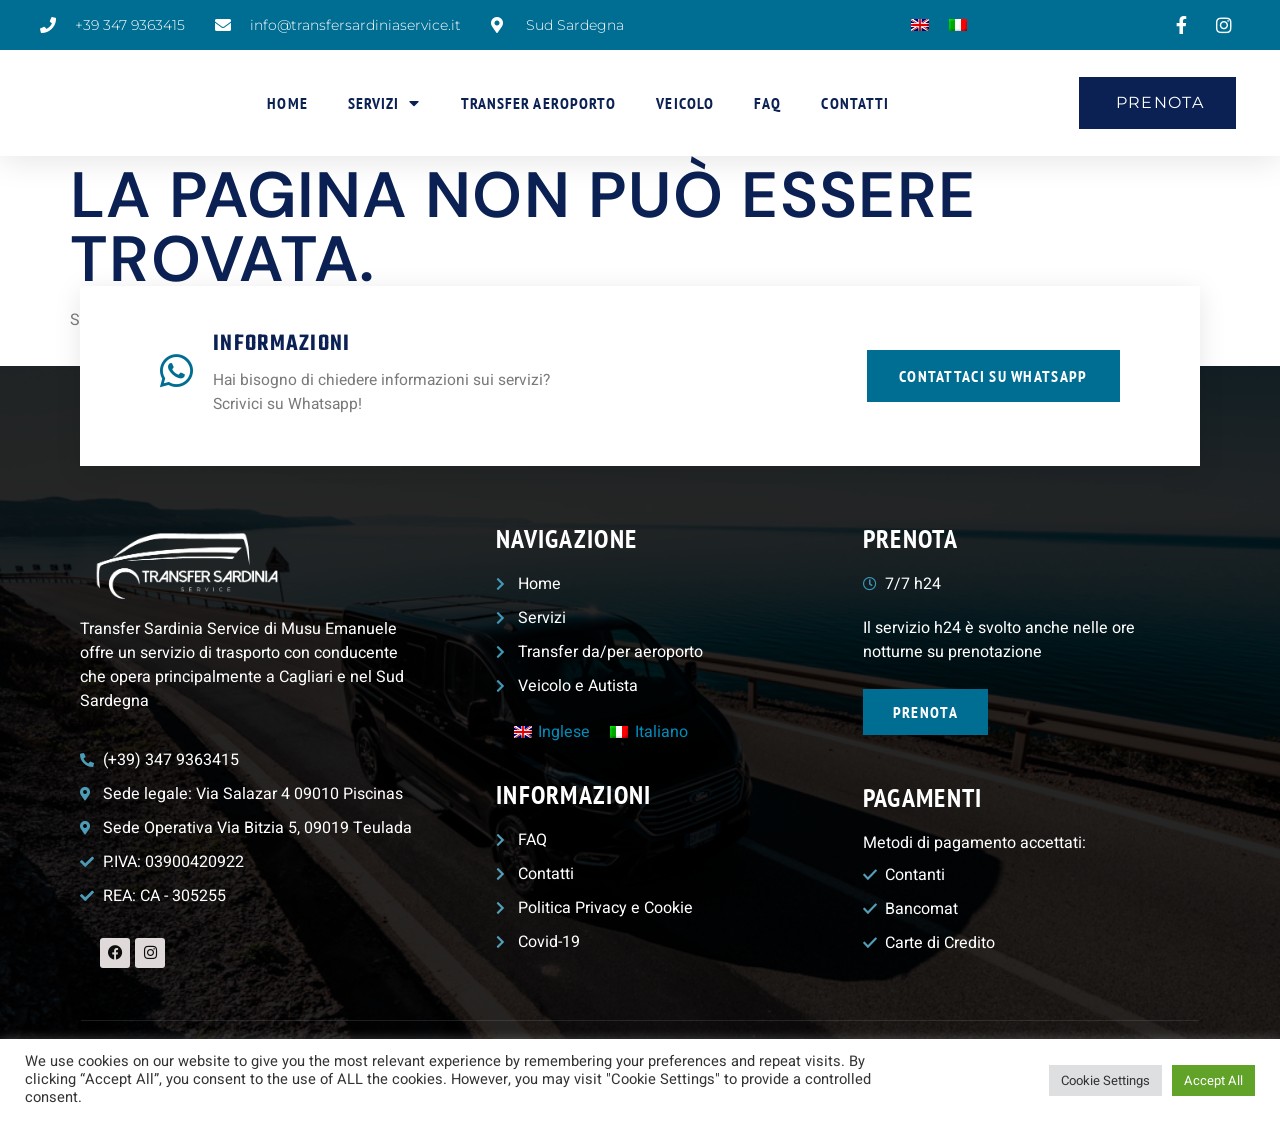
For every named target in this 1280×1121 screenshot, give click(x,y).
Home (287, 103)
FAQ (767, 103)
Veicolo (685, 103)
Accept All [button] (1213, 1080)
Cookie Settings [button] (1105, 1080)
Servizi (384, 103)
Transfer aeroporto (539, 103)
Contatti (855, 103)
